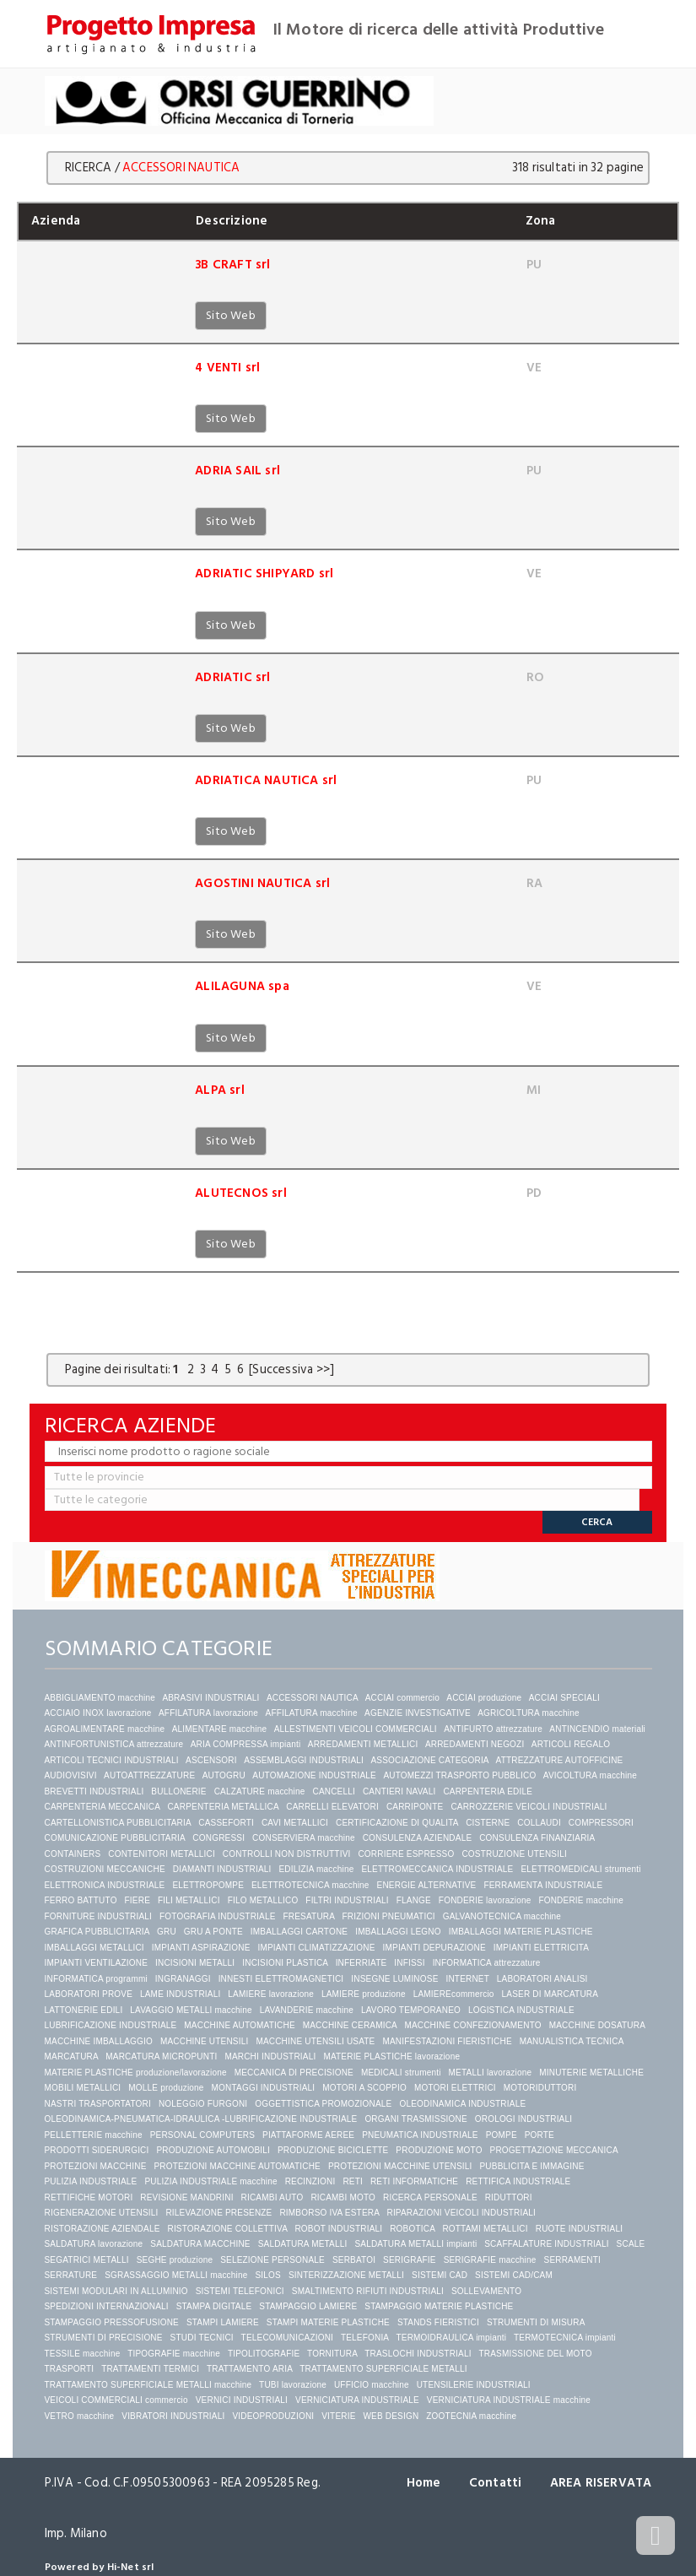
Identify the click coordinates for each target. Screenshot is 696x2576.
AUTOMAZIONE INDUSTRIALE (314, 1775)
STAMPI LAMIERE (222, 2322)
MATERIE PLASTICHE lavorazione (391, 2056)
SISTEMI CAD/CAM (514, 2275)
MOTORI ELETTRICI (455, 2087)
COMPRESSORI (601, 1822)
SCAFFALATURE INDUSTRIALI (546, 2244)
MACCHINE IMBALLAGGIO (99, 2041)
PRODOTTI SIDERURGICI (97, 2150)
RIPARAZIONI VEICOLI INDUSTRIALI (461, 2212)
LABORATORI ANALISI (542, 1978)
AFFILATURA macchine (312, 1713)
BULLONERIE (178, 1791)
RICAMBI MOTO (342, 2197)
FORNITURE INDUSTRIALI (99, 1916)
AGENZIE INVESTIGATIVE (417, 1713)
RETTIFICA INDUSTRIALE (518, 2181)
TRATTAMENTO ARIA (250, 2368)
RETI (353, 2181)
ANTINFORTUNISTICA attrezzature (114, 1744)
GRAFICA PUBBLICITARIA (97, 1931)
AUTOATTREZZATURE (149, 1775)
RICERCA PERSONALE (430, 2197)
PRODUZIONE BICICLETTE (333, 2150)
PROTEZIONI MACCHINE (96, 2166)
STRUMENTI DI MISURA (536, 2322)
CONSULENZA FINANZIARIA (537, 1838)
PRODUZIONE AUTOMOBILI (213, 2150)
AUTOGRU (223, 1775)
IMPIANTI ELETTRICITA (541, 1947)
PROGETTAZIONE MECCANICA (554, 2150)
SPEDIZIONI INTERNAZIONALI (107, 2306)
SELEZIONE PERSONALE (272, 2260)
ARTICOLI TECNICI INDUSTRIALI (112, 1760)
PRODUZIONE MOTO (439, 2150)
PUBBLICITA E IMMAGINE (531, 2166)
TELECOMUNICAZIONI (287, 2337)
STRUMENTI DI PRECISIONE (104, 2337)
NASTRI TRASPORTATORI (98, 2103)
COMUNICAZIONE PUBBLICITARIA (115, 1838)
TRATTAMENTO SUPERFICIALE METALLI (383, 2368)
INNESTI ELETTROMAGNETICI (281, 1978)
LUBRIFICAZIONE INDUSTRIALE (111, 2025)
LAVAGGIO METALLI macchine (191, 2010)
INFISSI (409, 1962)
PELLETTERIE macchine (94, 2135)
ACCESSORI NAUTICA (312, 1697)
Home (424, 2482)
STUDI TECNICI (202, 2337)
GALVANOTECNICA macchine (502, 1916)
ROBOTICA (412, 2228)
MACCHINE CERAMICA (350, 2025)
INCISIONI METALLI (195, 1962)
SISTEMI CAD (439, 2275)
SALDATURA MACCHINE (200, 2244)
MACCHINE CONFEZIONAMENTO (472, 2025)
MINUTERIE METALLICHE (591, 2072)
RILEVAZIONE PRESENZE (218, 2212)
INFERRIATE (361, 1962)
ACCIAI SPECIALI (564, 1697)
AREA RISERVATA (601, 2482)
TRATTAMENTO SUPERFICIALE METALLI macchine (148, 2384)
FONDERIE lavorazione (485, 1900)
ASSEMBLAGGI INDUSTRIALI (304, 1760)
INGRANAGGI (183, 1978)
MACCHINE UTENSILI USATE (315, 2041)
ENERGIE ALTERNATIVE (427, 1885)
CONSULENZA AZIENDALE (417, 1838)
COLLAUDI (539, 1822)
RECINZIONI (310, 2181)
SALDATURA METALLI (303, 2244)
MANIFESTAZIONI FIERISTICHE (446, 2041)
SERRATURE (71, 2275)
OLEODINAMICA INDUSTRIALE (462, 2103)
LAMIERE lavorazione (271, 1994)
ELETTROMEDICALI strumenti (580, 1869)
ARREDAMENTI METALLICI (363, 1744)
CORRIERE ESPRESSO (406, 1854)
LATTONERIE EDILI (84, 2010)
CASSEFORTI (226, 1822)
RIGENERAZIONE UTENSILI (102, 2212)
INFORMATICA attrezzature (487, 1962)
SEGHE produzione (175, 2260)
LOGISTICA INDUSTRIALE (521, 2010)
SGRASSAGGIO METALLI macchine (176, 2275)
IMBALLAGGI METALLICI (94, 1947)
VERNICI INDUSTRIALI (242, 2400)
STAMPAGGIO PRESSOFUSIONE (112, 2322)
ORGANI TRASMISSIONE (415, 2119)
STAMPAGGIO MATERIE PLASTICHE (438, 2306)
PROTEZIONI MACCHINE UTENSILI (400, 2166)
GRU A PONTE (213, 1931)
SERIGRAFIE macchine (490, 2260)
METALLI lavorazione (490, 2072)
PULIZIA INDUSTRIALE (91, 2181)
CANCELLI (333, 1791)
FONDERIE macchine (580, 1900)
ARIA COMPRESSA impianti (246, 1744)
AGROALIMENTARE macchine (105, 1729)
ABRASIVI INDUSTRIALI (210, 1697)
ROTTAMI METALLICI (484, 2228)
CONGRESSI (218, 1838)
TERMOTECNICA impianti (565, 2337)
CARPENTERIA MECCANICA (102, 1806)
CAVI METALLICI (295, 1822)
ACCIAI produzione (483, 1697)
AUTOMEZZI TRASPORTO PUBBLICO (459, 1775)
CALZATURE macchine (259, 1791)
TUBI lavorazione (292, 2384)
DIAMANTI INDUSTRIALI (222, 1869)
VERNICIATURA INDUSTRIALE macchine (509, 2400)
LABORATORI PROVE (89, 1994)
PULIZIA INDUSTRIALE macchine (210, 2181)
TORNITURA (332, 2353)
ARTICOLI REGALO (570, 1744)
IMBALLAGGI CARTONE (299, 1931)
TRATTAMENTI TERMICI (150, 2368)
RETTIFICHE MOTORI (89, 2197)
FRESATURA (309, 1916)
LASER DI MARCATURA (550, 1994)
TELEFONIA (365, 2337)
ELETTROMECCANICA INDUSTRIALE (437, 1869)
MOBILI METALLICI (83, 2087)
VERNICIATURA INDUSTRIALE (357, 2400)
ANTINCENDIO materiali (597, 1729)
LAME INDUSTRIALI (180, 1994)
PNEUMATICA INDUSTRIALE (420, 2135)
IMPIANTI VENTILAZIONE (96, 1962)
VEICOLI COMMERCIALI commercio (116, 2400)
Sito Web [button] (231, 315)
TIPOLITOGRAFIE (263, 2353)
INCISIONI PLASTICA (284, 1962)
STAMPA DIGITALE (214, 2306)
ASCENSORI (211, 1760)
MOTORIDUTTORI (540, 2087)
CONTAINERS (73, 1854)
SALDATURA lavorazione (94, 2244)
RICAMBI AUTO (272, 2197)
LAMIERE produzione (363, 1994)
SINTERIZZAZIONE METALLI (346, 2275)
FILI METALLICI (189, 1900)
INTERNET (466, 1978)
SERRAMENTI (573, 2260)
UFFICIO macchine (371, 2384)
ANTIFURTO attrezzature (493, 1729)
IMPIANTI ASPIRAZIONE (201, 1947)
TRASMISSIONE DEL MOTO (534, 2353)
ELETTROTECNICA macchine (310, 1885)
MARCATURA (72, 2056)
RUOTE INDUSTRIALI (579, 2228)
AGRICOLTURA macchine (528, 1713)
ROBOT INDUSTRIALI (338, 2228)
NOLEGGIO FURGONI (203, 2103)
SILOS (267, 2275)
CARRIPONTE (415, 1806)
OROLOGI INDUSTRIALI (524, 2119)
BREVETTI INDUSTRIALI (94, 1791)
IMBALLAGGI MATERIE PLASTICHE (521, 1931)
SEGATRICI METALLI (87, 2260)
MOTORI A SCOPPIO (364, 2087)
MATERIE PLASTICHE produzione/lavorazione (136, 2072)
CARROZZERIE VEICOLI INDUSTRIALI (530, 1806)
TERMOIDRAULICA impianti (451, 2337)
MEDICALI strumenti (401, 2072)
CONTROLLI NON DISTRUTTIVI (287, 1854)
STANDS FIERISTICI (438, 2322)
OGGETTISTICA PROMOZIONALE (323, 2103)
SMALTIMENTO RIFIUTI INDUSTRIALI (368, 2291)
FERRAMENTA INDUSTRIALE (542, 1885)
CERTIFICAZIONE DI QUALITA (397, 1822)
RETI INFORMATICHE (414, 2181)
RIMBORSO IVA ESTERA (329, 2212)
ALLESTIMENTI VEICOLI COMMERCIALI (355, 1729)
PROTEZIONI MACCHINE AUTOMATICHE (237, 2166)
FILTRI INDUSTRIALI (346, 1900)
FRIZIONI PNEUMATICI (389, 1916)
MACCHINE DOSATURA (597, 2025)
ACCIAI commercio (402, 1697)
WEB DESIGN (390, 2416)
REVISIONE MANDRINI (186, 2197)
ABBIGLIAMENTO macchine (100, 1697)
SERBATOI (353, 2260)
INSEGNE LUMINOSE (394, 1978)
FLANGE (414, 1900)
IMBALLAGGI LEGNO (398, 1931)
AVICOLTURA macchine (590, 1775)
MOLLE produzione (165, 2087)
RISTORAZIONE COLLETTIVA (227, 2228)
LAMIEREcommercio (453, 1994)
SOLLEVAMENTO (486, 2291)
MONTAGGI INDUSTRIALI (264, 2087)
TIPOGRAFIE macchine (173, 2353)
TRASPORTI (69, 2368)
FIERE (137, 1900)
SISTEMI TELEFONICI (240, 2291)
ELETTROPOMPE (208, 1885)
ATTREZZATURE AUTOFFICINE (559, 1760)
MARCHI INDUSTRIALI (270, 2056)
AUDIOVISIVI (71, 1775)
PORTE (539, 2135)
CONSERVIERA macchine (303, 1838)
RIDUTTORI (508, 2197)
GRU (166, 1931)
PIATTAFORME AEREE (308, 2135)
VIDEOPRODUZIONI (273, 2416)
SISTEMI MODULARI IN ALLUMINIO (116, 2291)
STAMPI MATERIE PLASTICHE (328, 2322)
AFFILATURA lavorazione (208, 1713)
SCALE (631, 2244)
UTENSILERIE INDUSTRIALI (474, 2384)
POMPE (501, 2135)
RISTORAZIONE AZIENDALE (102, 2228)
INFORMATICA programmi (96, 1978)
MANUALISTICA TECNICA (571, 2041)
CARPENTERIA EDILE (487, 1791)
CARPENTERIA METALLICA (222, 1806)
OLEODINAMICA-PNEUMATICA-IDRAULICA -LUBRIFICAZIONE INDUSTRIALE (201, 2119)
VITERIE (338, 2416)
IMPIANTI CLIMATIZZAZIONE (316, 1947)
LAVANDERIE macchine (306, 2010)
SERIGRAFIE (409, 2260)
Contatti (495, 2482)
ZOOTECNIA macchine (471, 2416)
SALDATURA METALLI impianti (415, 2244)
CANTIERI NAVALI (399, 1791)
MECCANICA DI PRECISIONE (294, 2072)
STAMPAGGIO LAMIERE (308, 2306)
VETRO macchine (80, 2416)
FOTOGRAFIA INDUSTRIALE (217, 1916)
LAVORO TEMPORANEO (411, 2010)
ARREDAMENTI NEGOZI (475, 1744)
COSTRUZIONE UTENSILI (514, 1854)
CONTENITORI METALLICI (161, 1854)
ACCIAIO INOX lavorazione (98, 1713)
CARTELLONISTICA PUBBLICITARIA (118, 1822)
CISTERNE (488, 1822)
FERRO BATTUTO (81, 1900)
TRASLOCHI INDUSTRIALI (417, 2353)
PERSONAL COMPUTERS (202, 2135)
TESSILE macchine (83, 2353)
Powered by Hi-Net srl (99, 2567)
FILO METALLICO (263, 1900)
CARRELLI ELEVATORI (332, 1806)
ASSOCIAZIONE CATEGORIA (429, 1760)
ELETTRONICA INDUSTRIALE (105, 1885)
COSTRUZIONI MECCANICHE (105, 1869)
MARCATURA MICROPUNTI (161, 2056)
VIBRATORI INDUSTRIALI (172, 2416)
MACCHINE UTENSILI (204, 2041)
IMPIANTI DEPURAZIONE (434, 1947)
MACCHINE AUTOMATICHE (239, 2025)
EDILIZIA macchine (315, 1869)
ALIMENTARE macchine (219, 1729)
